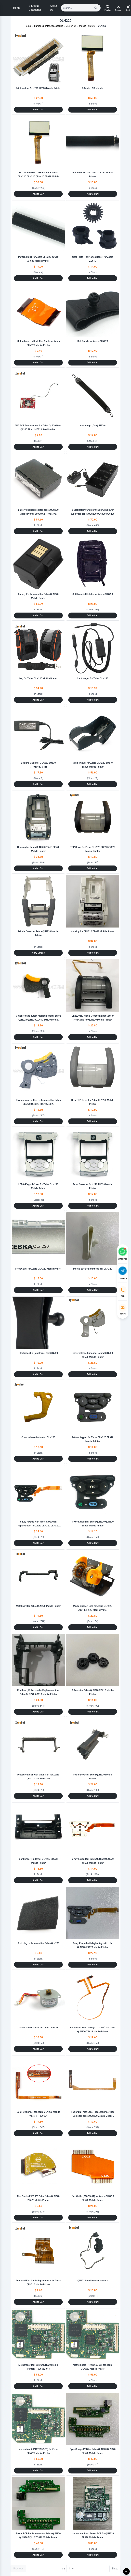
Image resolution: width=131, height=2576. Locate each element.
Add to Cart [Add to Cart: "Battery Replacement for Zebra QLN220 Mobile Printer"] (38, 615)
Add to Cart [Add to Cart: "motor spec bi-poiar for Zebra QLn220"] (38, 2049)
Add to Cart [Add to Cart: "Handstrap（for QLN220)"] (92, 447)
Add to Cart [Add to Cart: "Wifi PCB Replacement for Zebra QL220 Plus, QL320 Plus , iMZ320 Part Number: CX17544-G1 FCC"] (38, 447)
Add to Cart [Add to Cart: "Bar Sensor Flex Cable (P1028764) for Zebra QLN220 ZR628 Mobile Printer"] (92, 2049)
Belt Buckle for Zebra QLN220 (92, 341)
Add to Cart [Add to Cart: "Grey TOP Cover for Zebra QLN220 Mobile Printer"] (92, 1121)
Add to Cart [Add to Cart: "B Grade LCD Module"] (92, 109)
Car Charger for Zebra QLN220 (92, 678)
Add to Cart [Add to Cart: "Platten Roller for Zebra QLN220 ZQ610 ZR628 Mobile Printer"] (38, 278)
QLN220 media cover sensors (93, 2280)
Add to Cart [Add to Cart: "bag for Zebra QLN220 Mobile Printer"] (38, 700)
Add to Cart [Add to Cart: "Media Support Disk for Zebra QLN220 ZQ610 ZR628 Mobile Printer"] (92, 1627)
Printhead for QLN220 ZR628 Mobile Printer (38, 88)
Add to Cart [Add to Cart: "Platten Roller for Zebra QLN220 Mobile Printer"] (92, 194)
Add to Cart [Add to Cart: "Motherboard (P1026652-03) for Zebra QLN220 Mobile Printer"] (38, 2470)
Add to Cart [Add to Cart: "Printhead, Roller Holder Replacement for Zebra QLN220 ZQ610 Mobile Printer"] (38, 1711)
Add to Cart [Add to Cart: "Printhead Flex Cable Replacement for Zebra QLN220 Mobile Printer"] (38, 2302)
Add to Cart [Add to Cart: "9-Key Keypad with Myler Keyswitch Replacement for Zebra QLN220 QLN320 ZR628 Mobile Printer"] (38, 1543)
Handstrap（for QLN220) (92, 425)
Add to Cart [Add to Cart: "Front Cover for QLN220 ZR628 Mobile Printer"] (92, 1205)
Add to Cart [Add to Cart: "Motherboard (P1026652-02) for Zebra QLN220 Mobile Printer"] (92, 2386)
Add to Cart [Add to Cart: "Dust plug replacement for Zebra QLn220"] (38, 1964)
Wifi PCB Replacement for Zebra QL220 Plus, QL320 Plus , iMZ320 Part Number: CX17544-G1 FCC (38, 429)
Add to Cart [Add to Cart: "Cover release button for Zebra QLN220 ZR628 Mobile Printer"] (92, 1374)
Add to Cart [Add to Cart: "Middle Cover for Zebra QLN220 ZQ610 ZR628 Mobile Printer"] (92, 784)
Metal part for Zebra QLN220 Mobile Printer (38, 1606)
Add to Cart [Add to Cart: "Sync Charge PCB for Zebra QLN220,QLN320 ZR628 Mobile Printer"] (92, 2470)
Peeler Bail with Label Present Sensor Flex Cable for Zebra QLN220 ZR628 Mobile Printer (92, 2116)
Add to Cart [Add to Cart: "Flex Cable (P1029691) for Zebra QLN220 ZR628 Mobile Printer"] (92, 2217)
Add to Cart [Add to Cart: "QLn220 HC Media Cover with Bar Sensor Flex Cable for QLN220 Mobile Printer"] (92, 1037)
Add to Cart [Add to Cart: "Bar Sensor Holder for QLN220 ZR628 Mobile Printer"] (38, 1880)
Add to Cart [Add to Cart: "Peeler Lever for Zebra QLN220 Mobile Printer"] (92, 1796)
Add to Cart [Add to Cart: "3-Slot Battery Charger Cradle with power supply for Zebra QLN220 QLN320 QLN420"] (92, 531)
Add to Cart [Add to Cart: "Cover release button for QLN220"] (38, 1458)
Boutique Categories (35, 7)
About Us (53, 7)
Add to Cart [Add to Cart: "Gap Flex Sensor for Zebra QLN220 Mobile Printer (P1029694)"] (38, 2133)
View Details (38, 952)
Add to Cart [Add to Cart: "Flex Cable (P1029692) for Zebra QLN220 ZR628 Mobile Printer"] (38, 2217)
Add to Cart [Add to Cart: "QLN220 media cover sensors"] (92, 2302)
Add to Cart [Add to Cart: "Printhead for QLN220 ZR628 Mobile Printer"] (38, 109)
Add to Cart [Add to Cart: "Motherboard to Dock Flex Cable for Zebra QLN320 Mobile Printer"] (38, 362)
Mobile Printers (87, 26)
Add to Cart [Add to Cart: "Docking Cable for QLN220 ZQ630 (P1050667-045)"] (38, 784)
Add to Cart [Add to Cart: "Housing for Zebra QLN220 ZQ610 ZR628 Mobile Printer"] (38, 868)
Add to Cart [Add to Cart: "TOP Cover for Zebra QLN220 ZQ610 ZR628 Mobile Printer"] (92, 868)
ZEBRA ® (71, 26)
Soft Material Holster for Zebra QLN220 (92, 594)
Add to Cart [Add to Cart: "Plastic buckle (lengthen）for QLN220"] (92, 1290)
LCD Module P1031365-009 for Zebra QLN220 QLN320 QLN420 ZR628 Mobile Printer (38, 176)
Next (115, 2568)
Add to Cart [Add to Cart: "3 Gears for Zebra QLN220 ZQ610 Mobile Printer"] (92, 1711)
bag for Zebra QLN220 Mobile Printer (38, 678)
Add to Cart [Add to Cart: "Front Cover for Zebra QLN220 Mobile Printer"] (38, 1290)
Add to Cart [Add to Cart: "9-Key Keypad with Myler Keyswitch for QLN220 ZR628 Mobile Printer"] (92, 1964)
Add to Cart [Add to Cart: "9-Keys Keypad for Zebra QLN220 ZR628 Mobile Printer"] (92, 1458)
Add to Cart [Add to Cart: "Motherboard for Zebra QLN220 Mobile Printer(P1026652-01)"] (38, 2386)
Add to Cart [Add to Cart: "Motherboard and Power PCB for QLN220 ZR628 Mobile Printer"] (92, 2555)
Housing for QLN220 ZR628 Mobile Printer (93, 931)
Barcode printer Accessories (48, 26)
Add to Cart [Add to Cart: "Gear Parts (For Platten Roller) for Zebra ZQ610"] (92, 278)
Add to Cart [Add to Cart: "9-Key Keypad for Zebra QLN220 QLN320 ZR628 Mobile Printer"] (92, 1543)
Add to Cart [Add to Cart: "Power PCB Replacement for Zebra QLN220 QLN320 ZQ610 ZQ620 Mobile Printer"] (38, 2555)
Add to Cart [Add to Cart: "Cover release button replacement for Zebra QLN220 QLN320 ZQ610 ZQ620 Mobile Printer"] (38, 1037)
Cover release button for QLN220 (38, 1437)
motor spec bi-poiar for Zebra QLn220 (38, 2027)
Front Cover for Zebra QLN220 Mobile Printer (38, 1268)
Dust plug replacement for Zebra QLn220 (38, 1943)
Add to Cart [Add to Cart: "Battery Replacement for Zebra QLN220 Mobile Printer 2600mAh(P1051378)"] (38, 531)
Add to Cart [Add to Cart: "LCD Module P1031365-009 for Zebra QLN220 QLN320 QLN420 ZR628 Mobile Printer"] (38, 194)
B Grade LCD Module (92, 88)
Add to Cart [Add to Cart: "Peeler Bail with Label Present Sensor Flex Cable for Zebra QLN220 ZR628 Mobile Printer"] (92, 2133)
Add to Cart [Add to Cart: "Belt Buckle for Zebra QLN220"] (92, 362)
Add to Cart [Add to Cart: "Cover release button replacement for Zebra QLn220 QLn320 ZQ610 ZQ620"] (38, 1121)
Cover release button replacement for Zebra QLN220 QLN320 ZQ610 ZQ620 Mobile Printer (38, 1019)
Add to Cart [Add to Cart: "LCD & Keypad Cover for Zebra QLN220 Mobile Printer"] (38, 1205)
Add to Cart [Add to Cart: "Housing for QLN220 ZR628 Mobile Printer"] (92, 952)
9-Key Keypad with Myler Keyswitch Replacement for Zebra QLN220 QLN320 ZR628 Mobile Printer (38, 1525)
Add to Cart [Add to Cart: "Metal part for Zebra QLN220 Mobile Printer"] (38, 1627)
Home (16, 7)
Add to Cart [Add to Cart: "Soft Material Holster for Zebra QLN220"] (92, 615)
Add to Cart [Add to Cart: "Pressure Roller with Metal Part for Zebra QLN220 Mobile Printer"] (38, 1796)
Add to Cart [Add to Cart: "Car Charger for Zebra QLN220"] (92, 700)
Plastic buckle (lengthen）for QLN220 (92, 1268)
